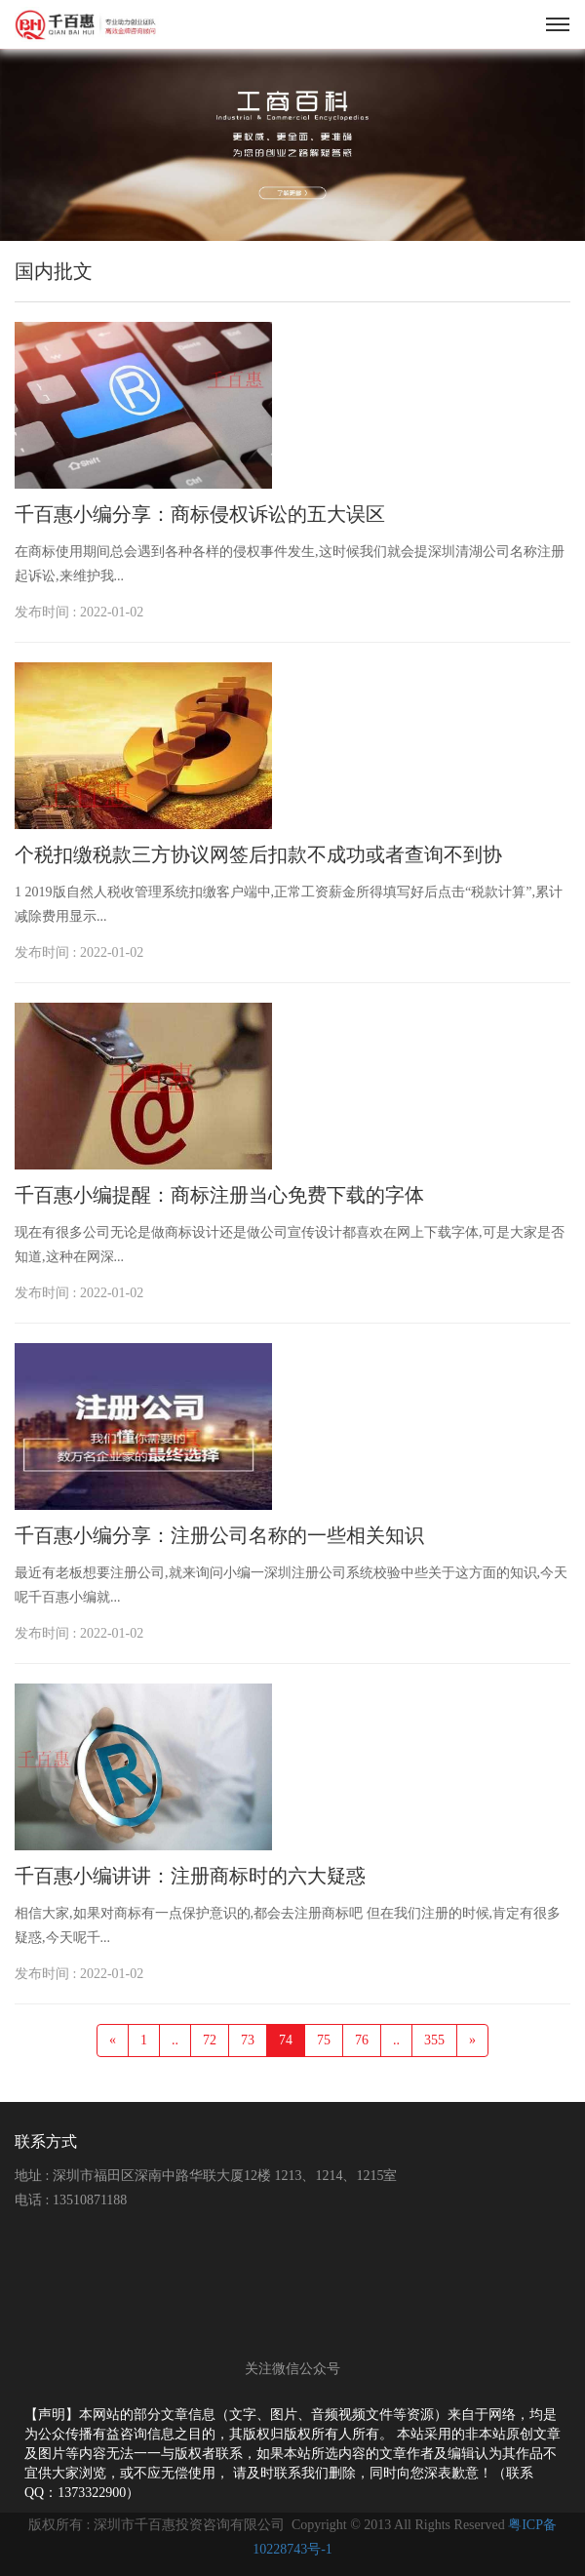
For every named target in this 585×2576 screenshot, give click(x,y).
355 (434, 2040)
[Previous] (113, 2040)
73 (247, 2040)
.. (175, 2040)
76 (362, 2040)
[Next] (472, 2040)
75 (324, 2040)
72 (209, 2040)
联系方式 (46, 2141)
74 (285, 2040)
